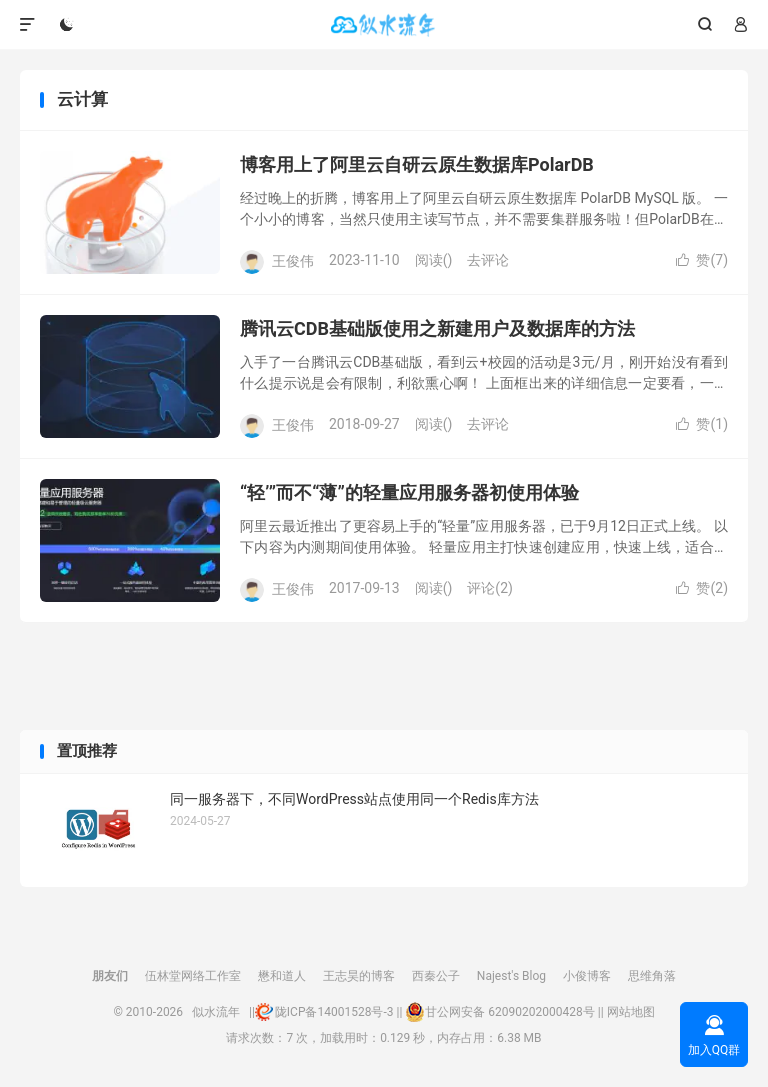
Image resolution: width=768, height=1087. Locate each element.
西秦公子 (436, 976)
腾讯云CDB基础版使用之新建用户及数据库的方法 (437, 328)
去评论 (488, 260)
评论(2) (490, 588)
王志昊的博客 (359, 976)
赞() (702, 260)
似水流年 (383, 25)
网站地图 (631, 1012)
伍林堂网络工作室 (193, 976)
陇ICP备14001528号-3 (324, 1012)
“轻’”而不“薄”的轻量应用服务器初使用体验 (409, 492)
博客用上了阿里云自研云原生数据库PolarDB (417, 164)
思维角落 (652, 976)
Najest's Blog (511, 976)
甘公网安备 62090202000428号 (499, 1012)
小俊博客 (587, 976)
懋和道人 (282, 976)
